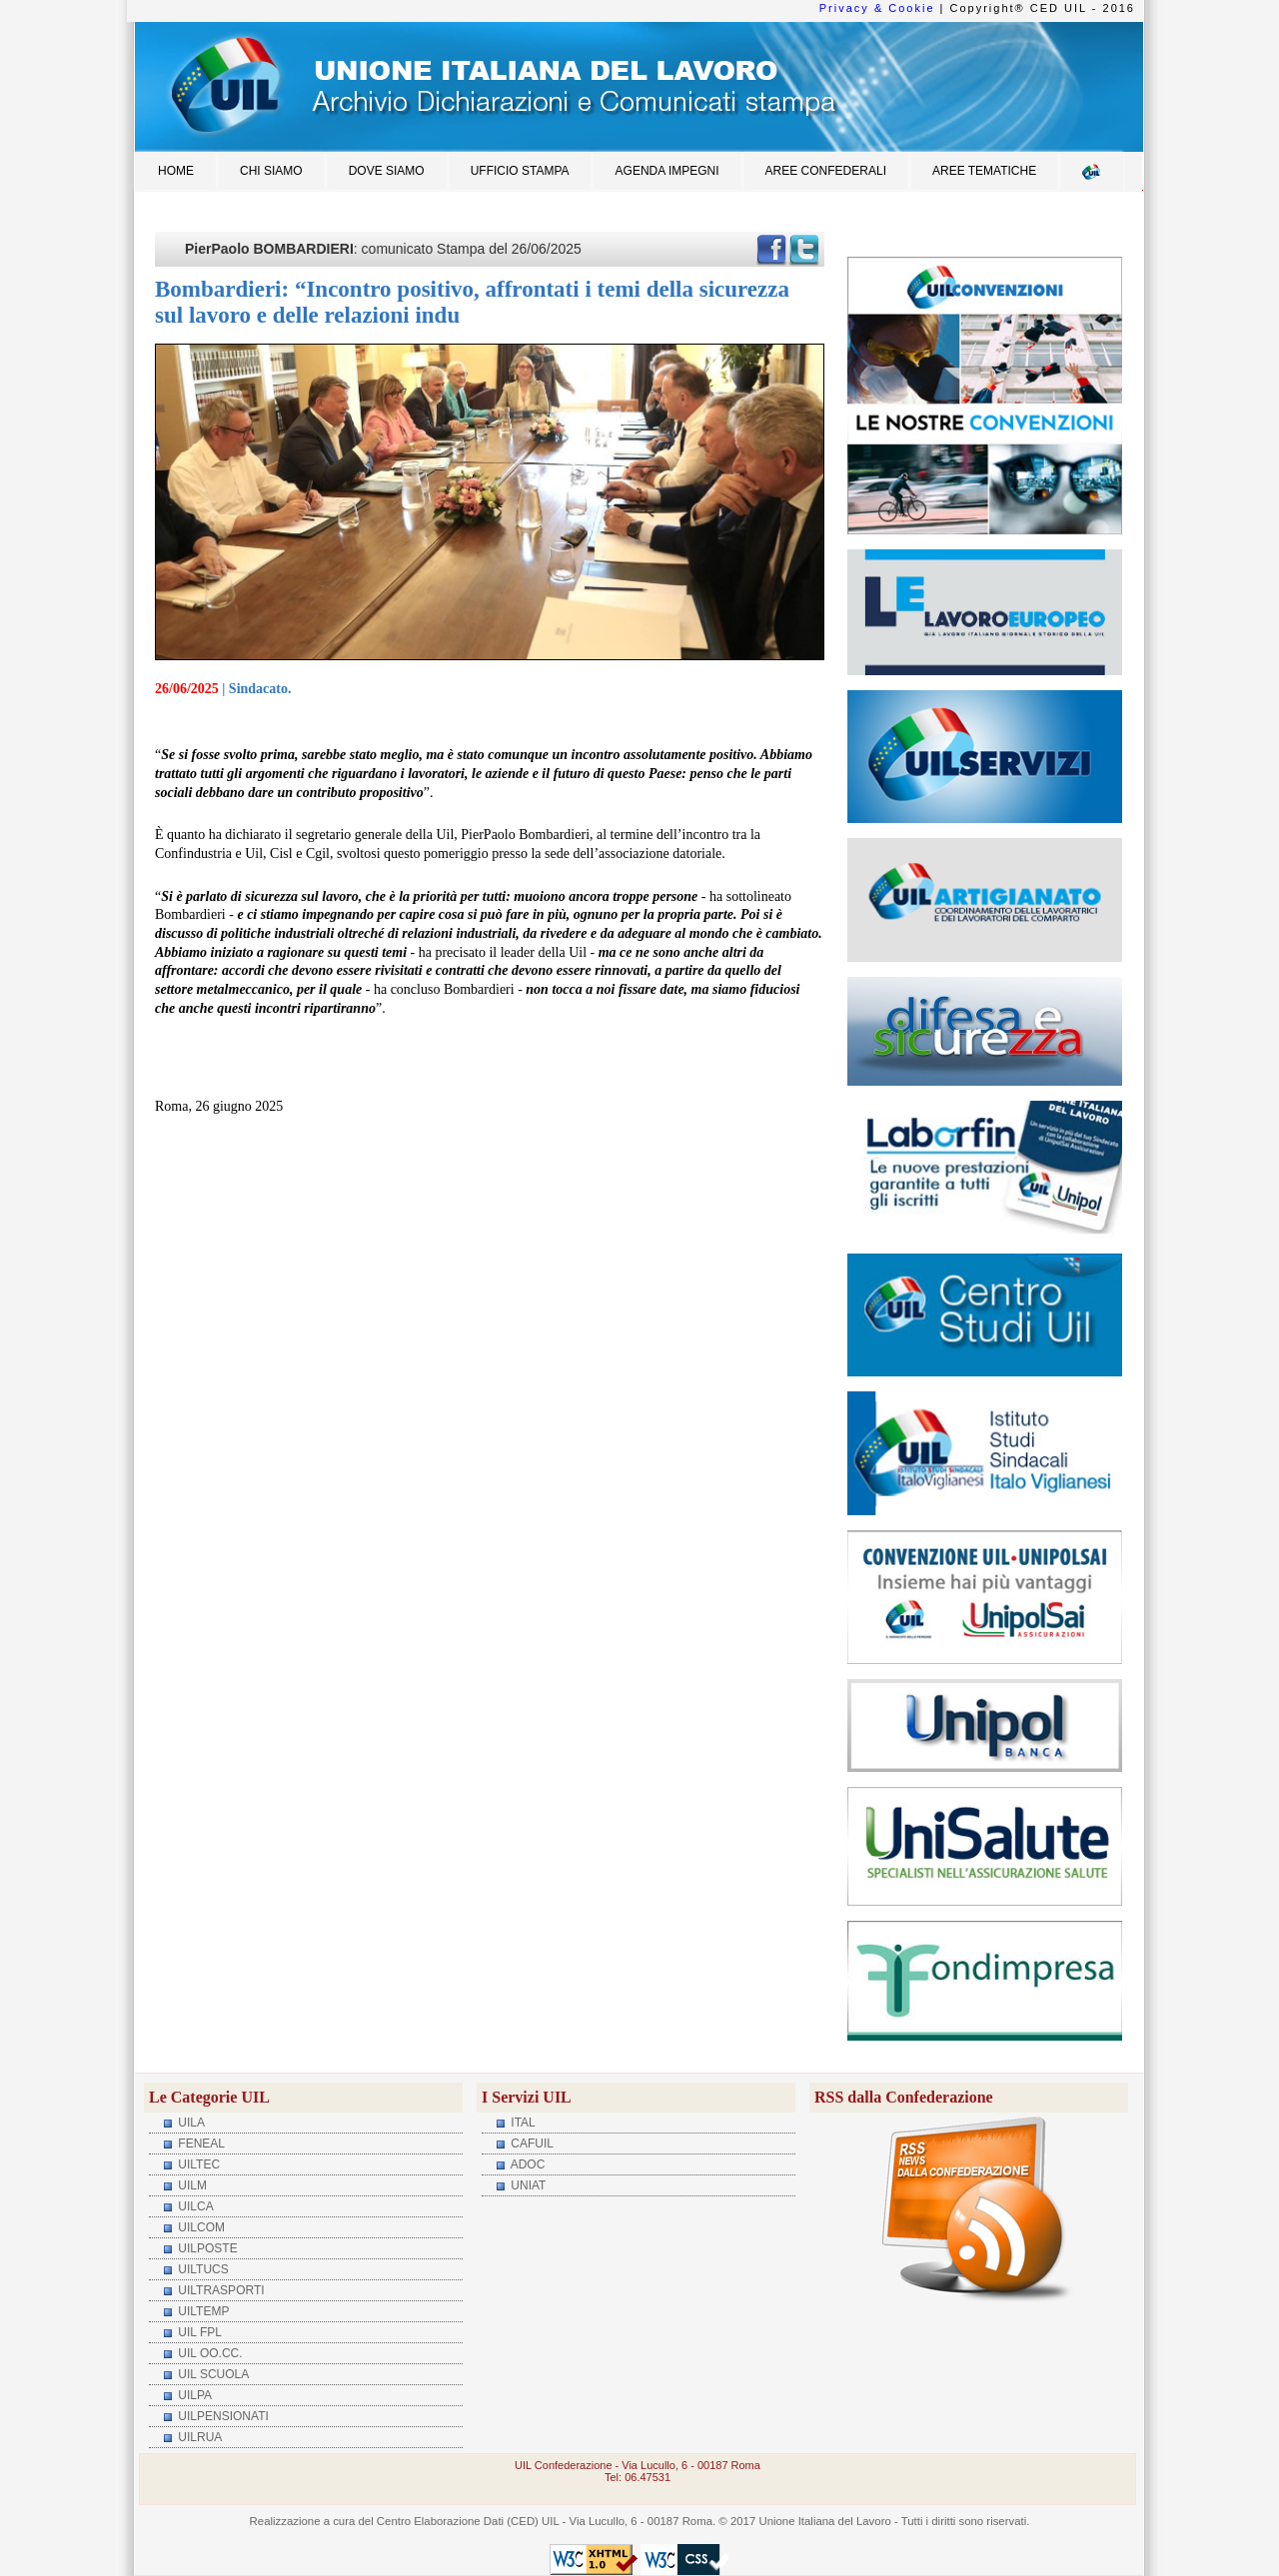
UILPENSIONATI (222, 2416)
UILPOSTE (206, 2248)
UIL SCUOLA (212, 2374)
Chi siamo (271, 171)
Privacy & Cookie (877, 8)
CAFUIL (531, 2143)
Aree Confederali (825, 171)
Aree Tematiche (984, 171)
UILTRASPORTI (220, 2290)
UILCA (194, 2206)
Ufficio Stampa (520, 171)
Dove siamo (387, 171)
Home (176, 171)
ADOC (526, 2164)
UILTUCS (202, 2269)
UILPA (193, 2395)
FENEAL (200, 2143)
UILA (190, 2123)
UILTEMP (202, 2311)
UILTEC (197, 2164)
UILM (191, 2185)
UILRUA (198, 2437)
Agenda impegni (667, 171)
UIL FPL (198, 2332)
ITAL (522, 2123)
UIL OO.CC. (209, 2353)
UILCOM (200, 2227)
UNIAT (527, 2185)
